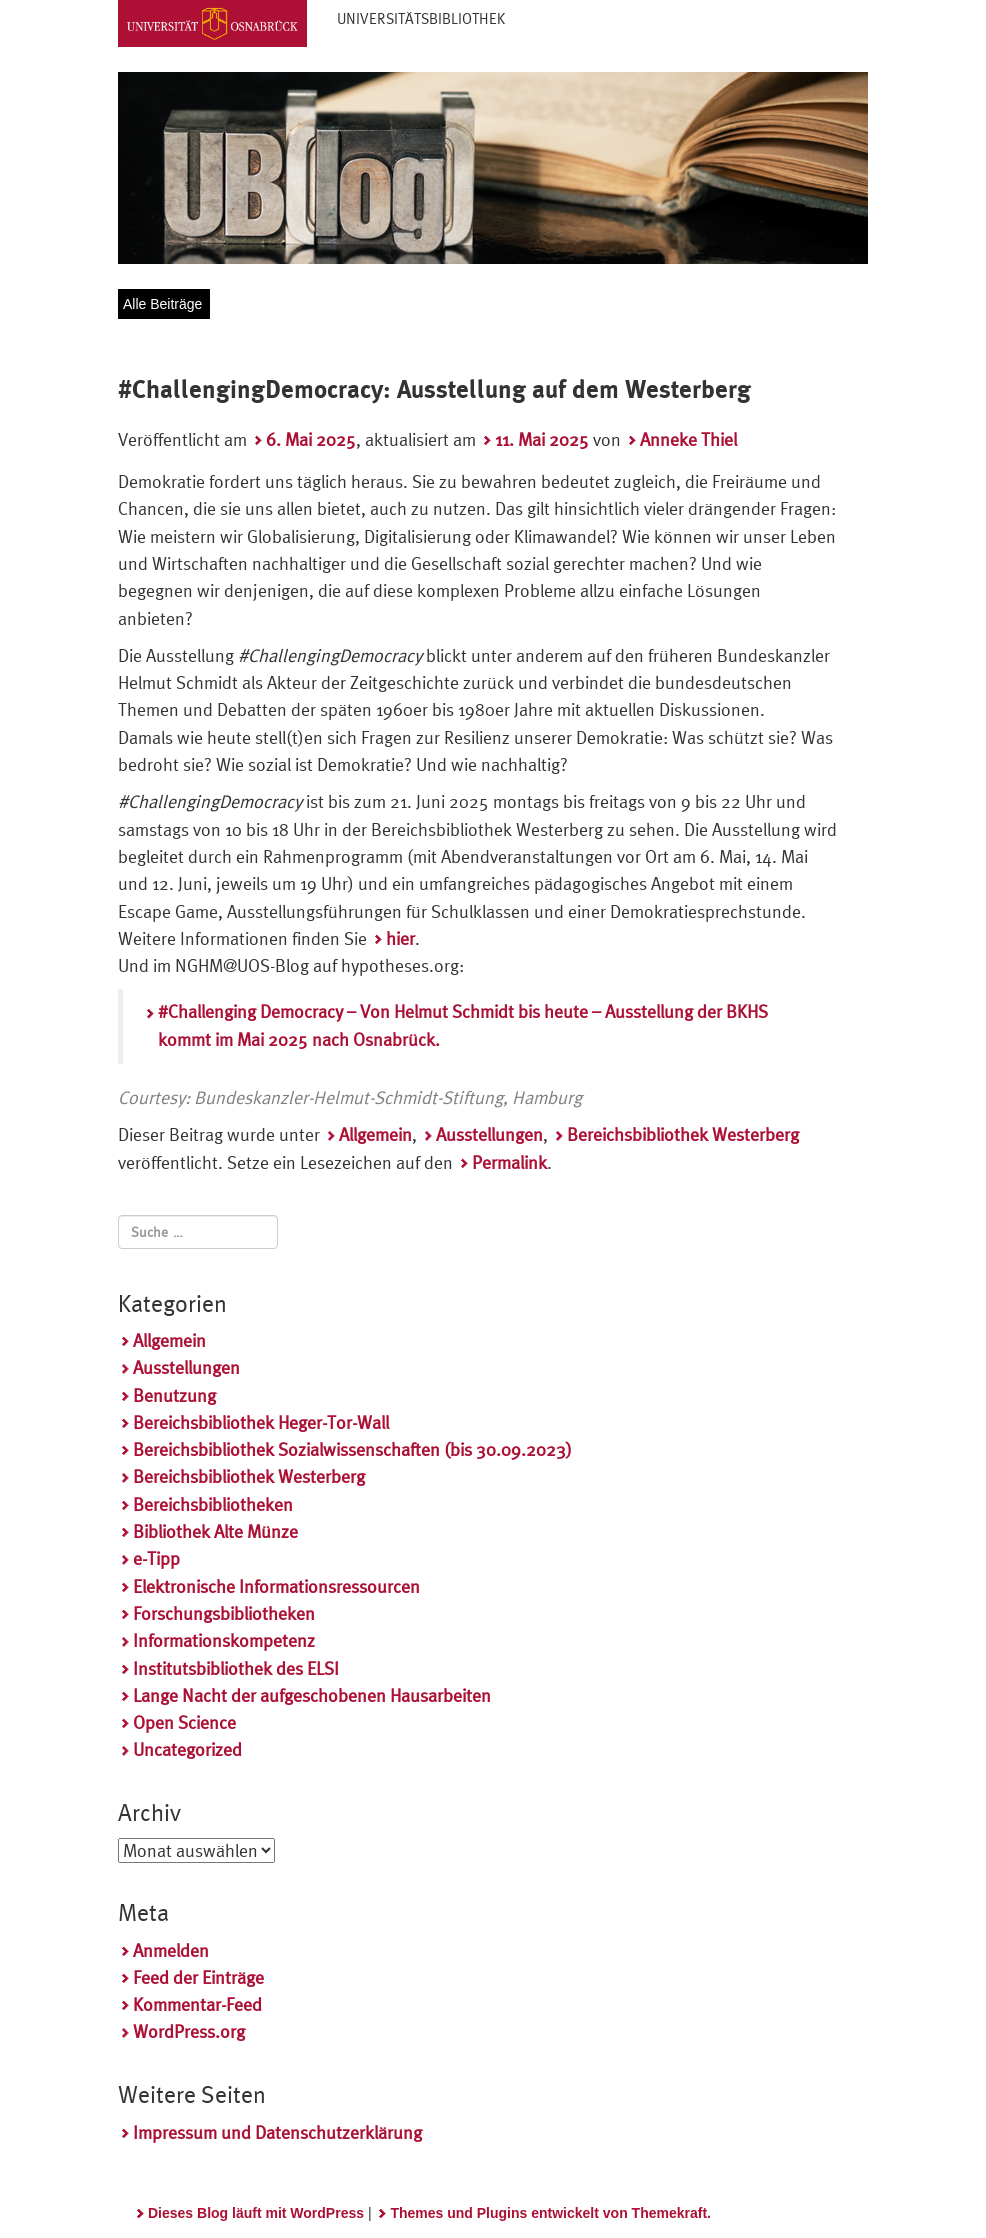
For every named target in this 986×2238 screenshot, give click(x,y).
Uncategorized (187, 1749)
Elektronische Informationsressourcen (276, 1586)
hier (400, 938)
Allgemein (375, 1134)
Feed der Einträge (198, 1977)
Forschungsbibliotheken (224, 1613)
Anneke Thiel (688, 439)
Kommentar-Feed (197, 2004)
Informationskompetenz (224, 1640)
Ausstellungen (489, 1134)
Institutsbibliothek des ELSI (236, 1668)
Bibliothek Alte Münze (215, 1531)
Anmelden (171, 1950)
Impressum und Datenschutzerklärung (277, 2132)
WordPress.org (189, 2031)
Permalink (509, 1162)
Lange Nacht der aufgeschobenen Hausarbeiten (312, 1695)
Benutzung (174, 1395)
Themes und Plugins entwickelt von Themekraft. (550, 2213)
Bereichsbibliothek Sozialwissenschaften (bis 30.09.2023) (352, 1449)
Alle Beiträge (162, 304)
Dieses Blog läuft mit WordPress (256, 2213)
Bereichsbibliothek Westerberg (683, 1134)
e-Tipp (156, 1558)
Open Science (184, 1722)
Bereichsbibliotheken (213, 1504)
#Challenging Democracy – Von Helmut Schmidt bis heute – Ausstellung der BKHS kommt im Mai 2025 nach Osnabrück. (463, 1025)
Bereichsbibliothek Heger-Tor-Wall (261, 1422)
